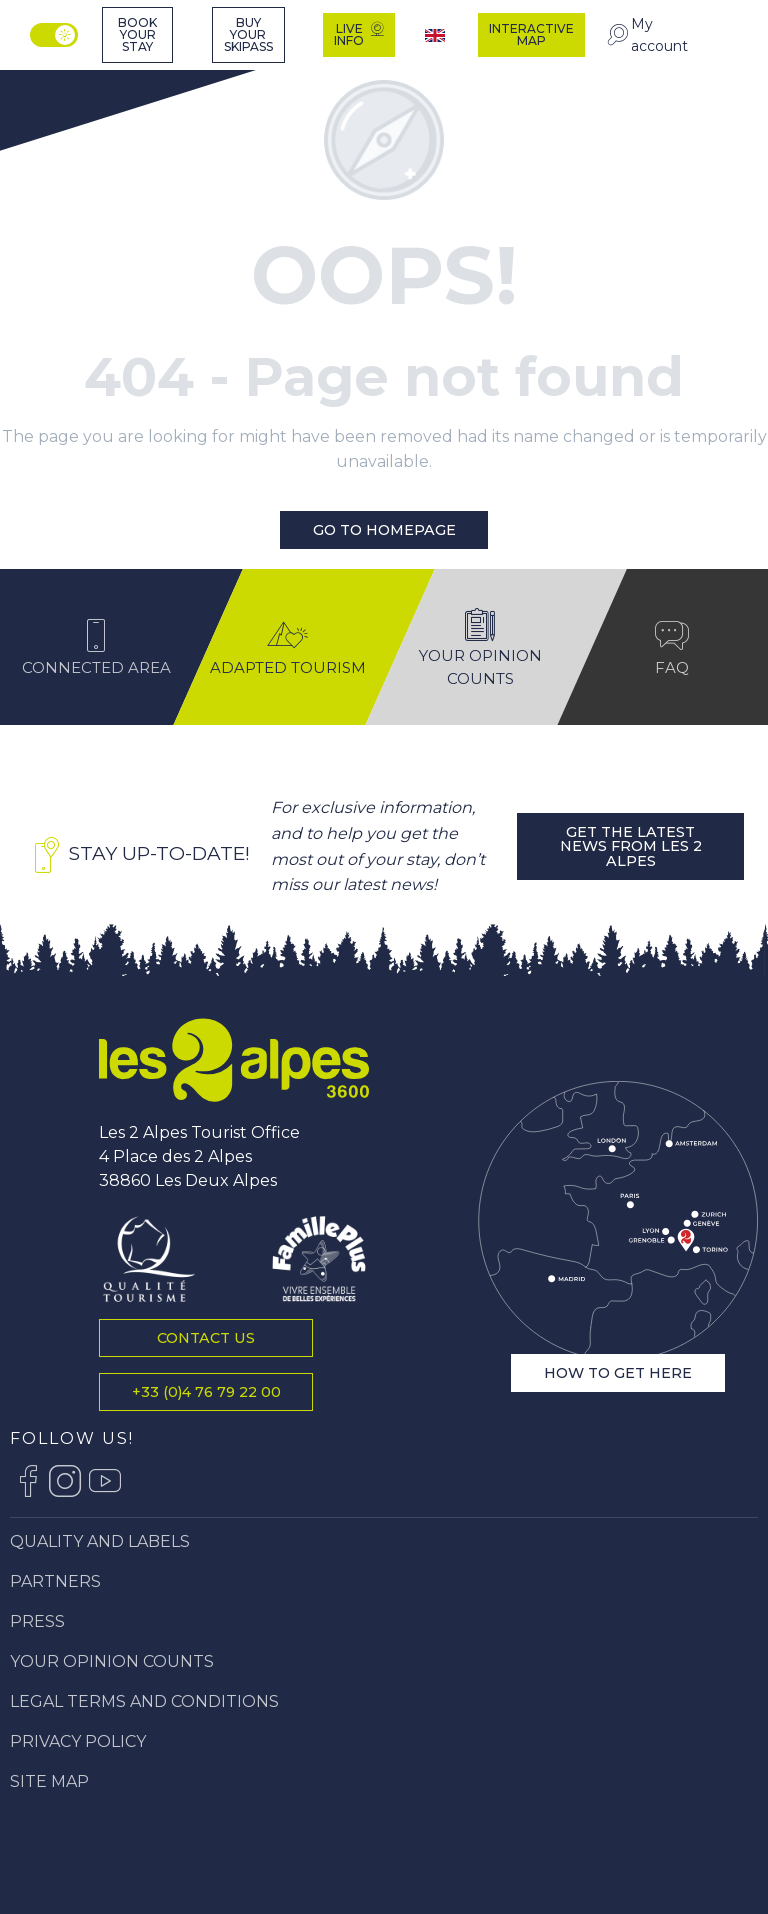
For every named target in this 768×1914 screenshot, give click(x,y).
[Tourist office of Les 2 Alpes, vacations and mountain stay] (72, 77)
